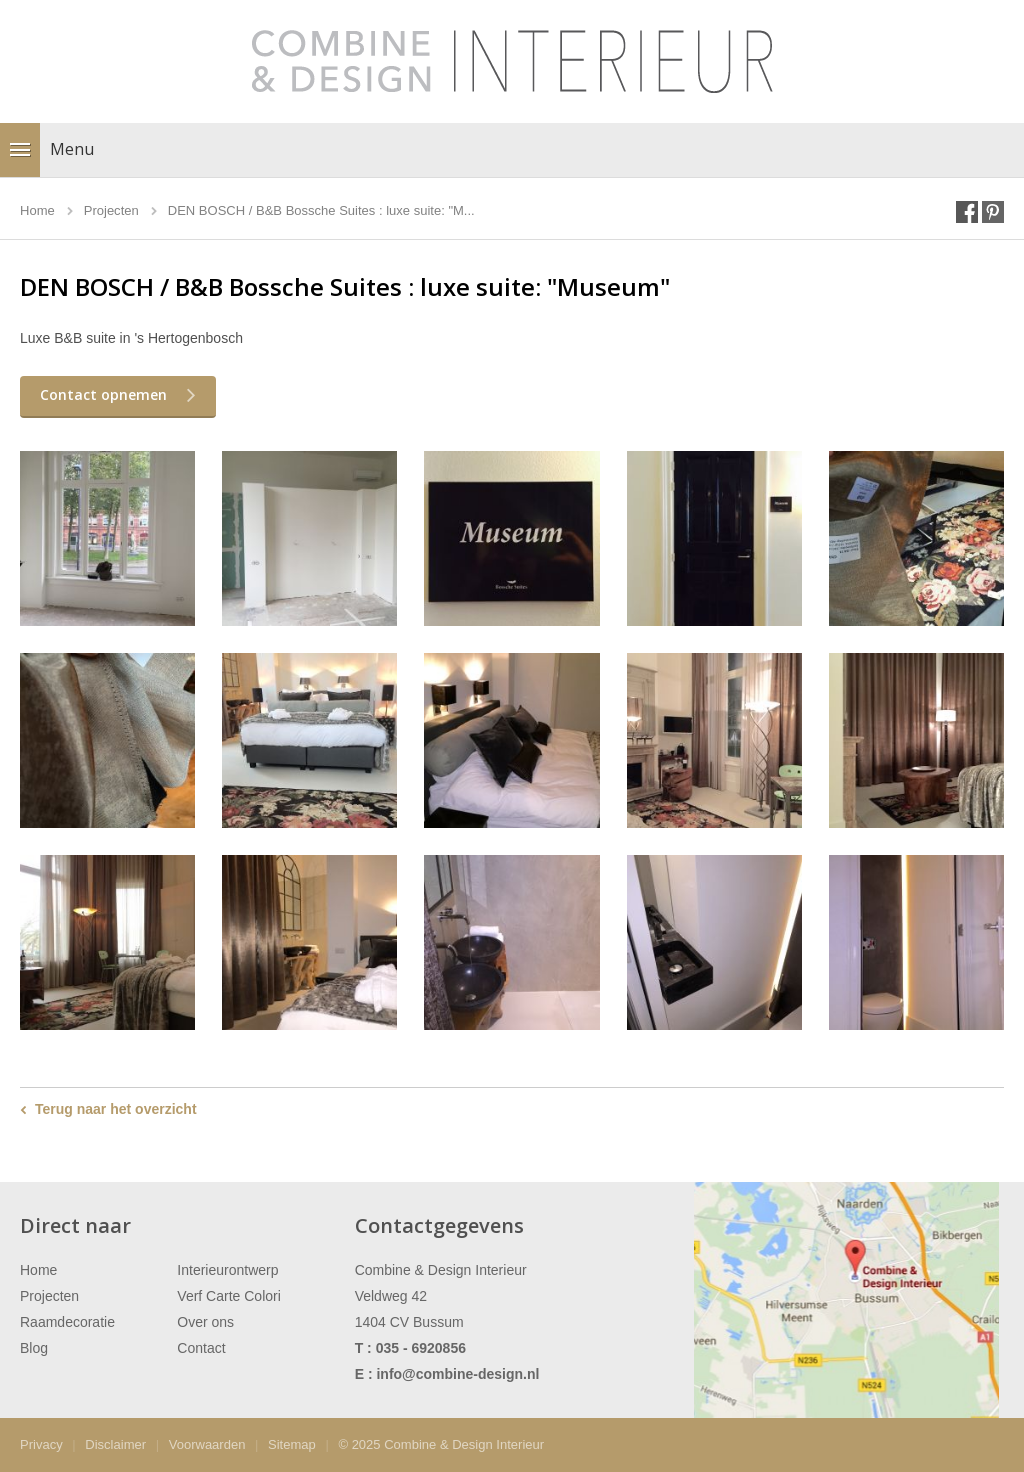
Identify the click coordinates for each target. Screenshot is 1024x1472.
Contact (201, 1348)
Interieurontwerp (227, 1270)
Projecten (49, 1296)
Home (38, 1270)
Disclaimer (115, 1444)
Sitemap (292, 1444)
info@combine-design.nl (457, 1374)
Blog (34, 1348)
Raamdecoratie (67, 1322)
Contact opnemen (103, 394)
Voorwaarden (207, 1444)
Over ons (205, 1322)
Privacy (41, 1444)
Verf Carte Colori (228, 1296)
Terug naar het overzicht (116, 1109)
